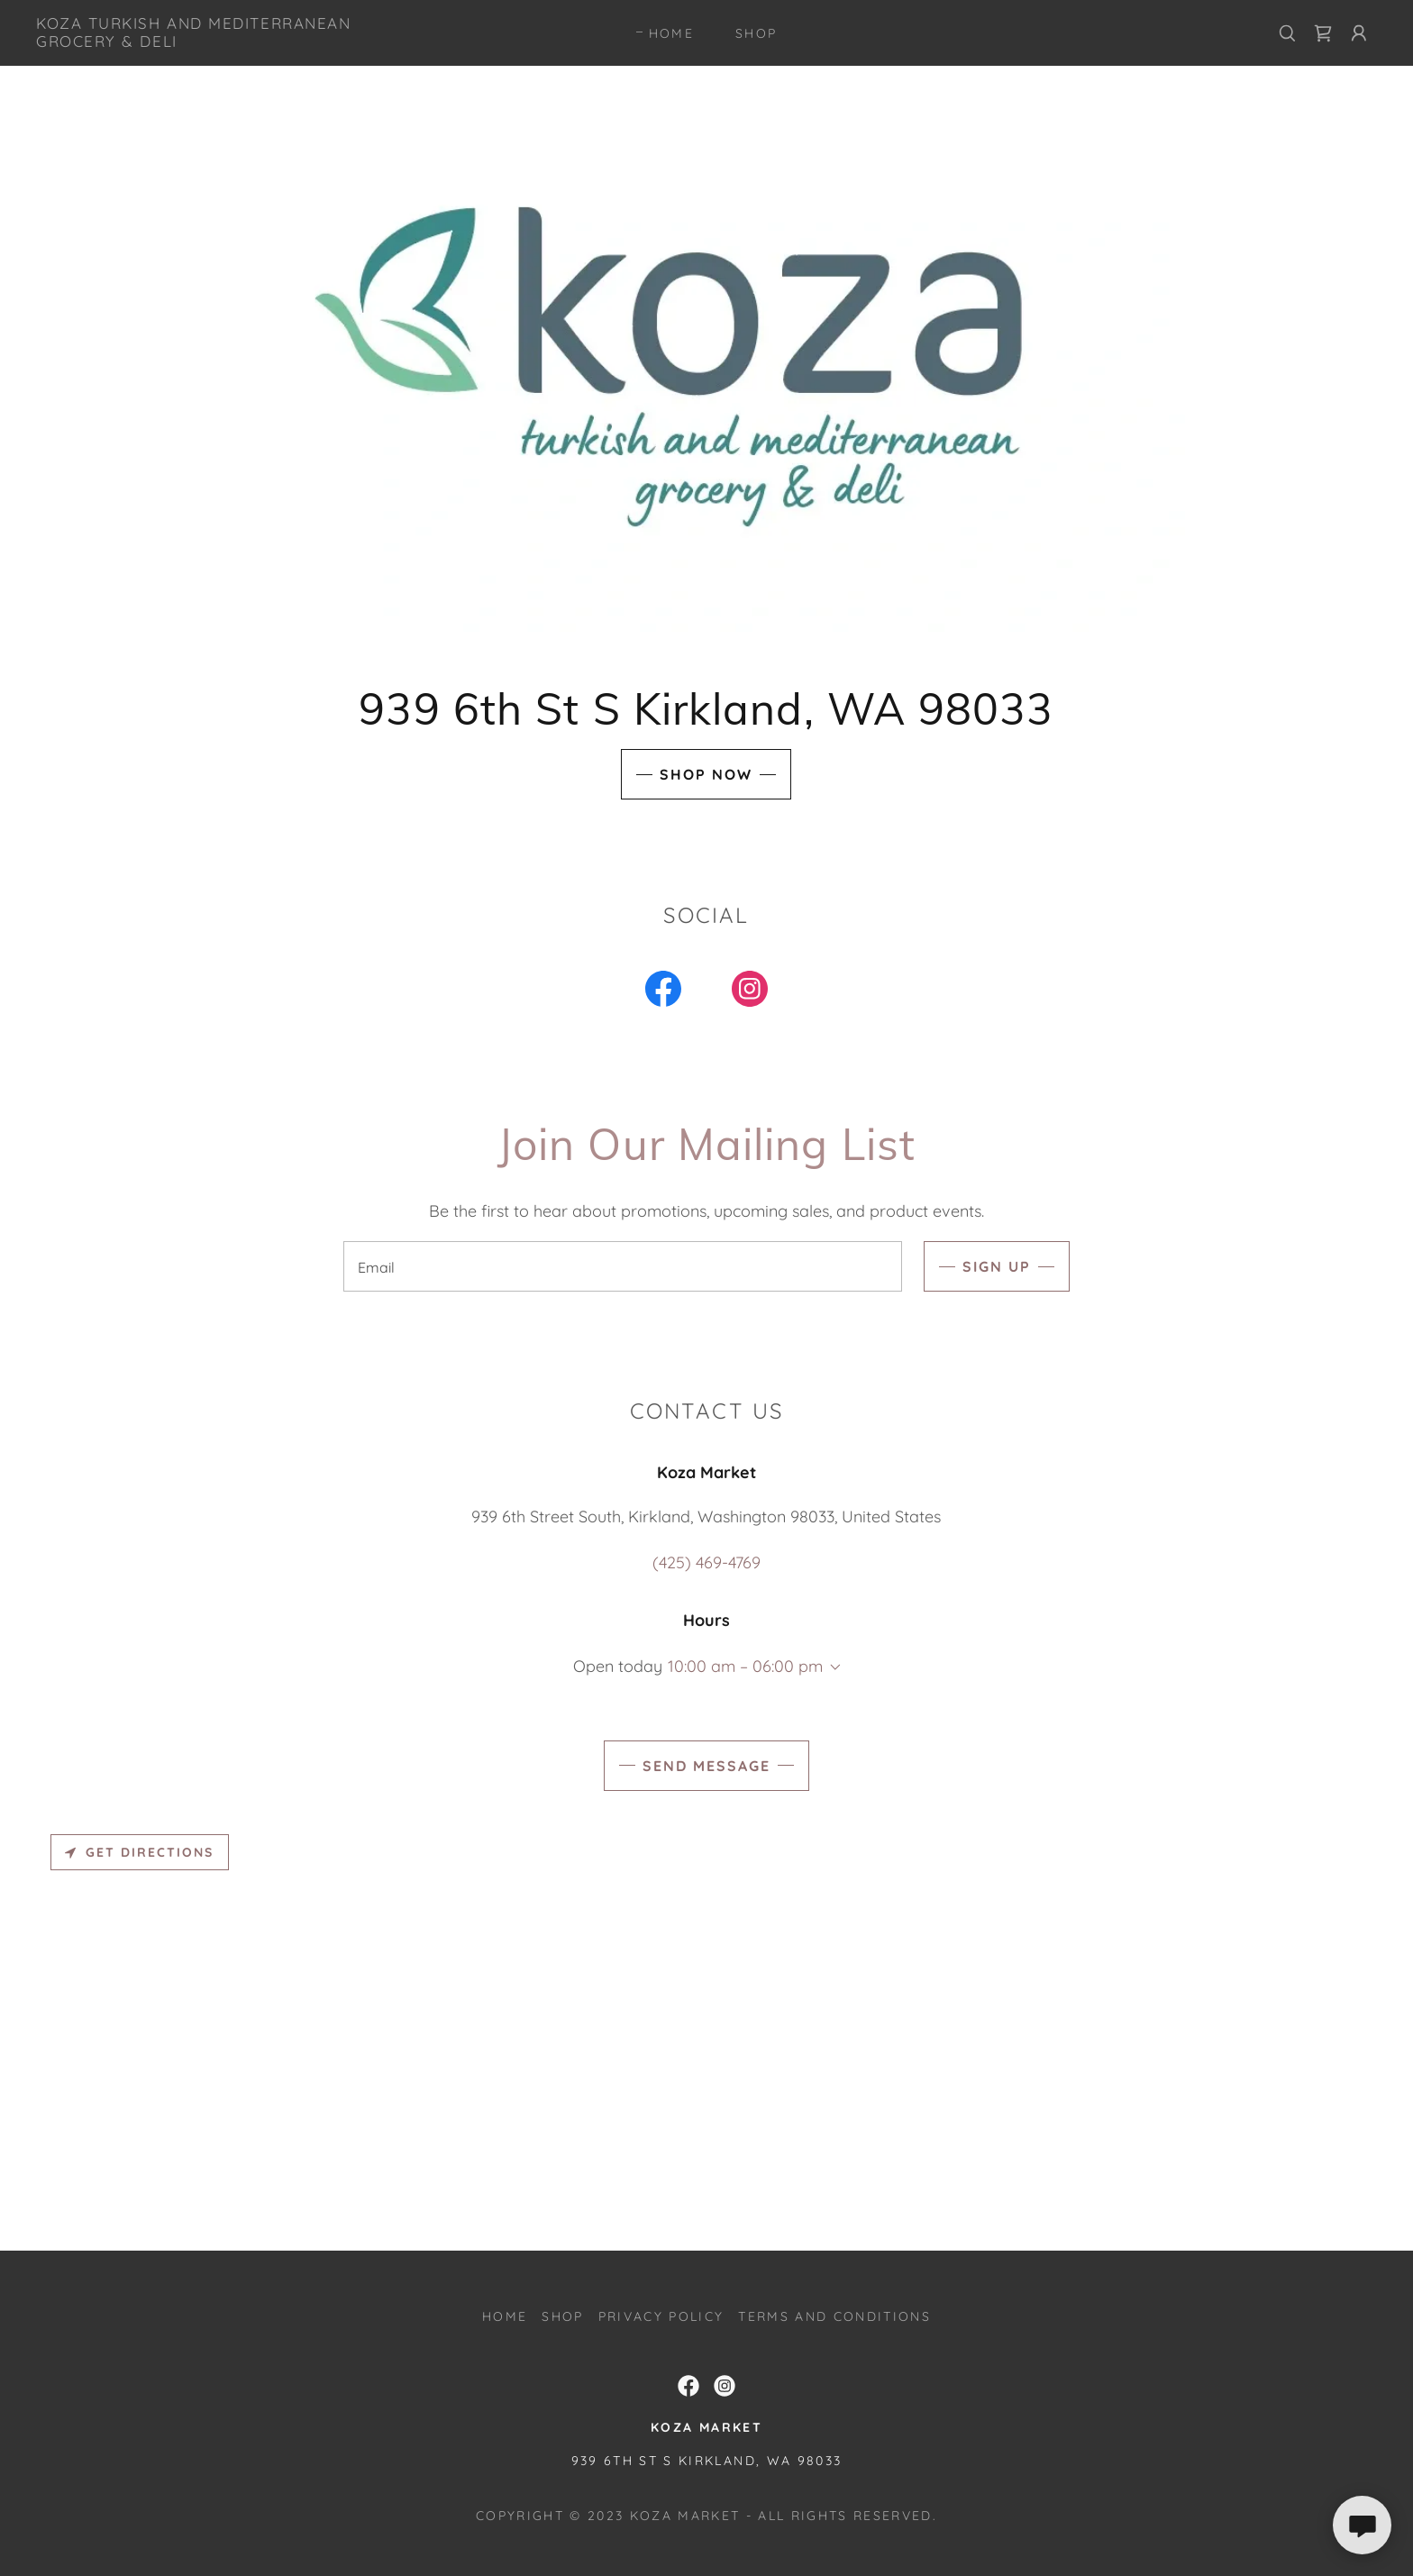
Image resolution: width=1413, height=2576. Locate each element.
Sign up (996, 1266)
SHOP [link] (756, 33)
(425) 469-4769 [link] (706, 1562)
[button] (1359, 33)
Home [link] (671, 33)
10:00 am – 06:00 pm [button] (745, 1666)
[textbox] (622, 1266)
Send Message (706, 1766)
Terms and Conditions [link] (834, 2316)
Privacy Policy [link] (661, 2316)
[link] (222, 41)
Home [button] (504, 2316)
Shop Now (706, 774)
